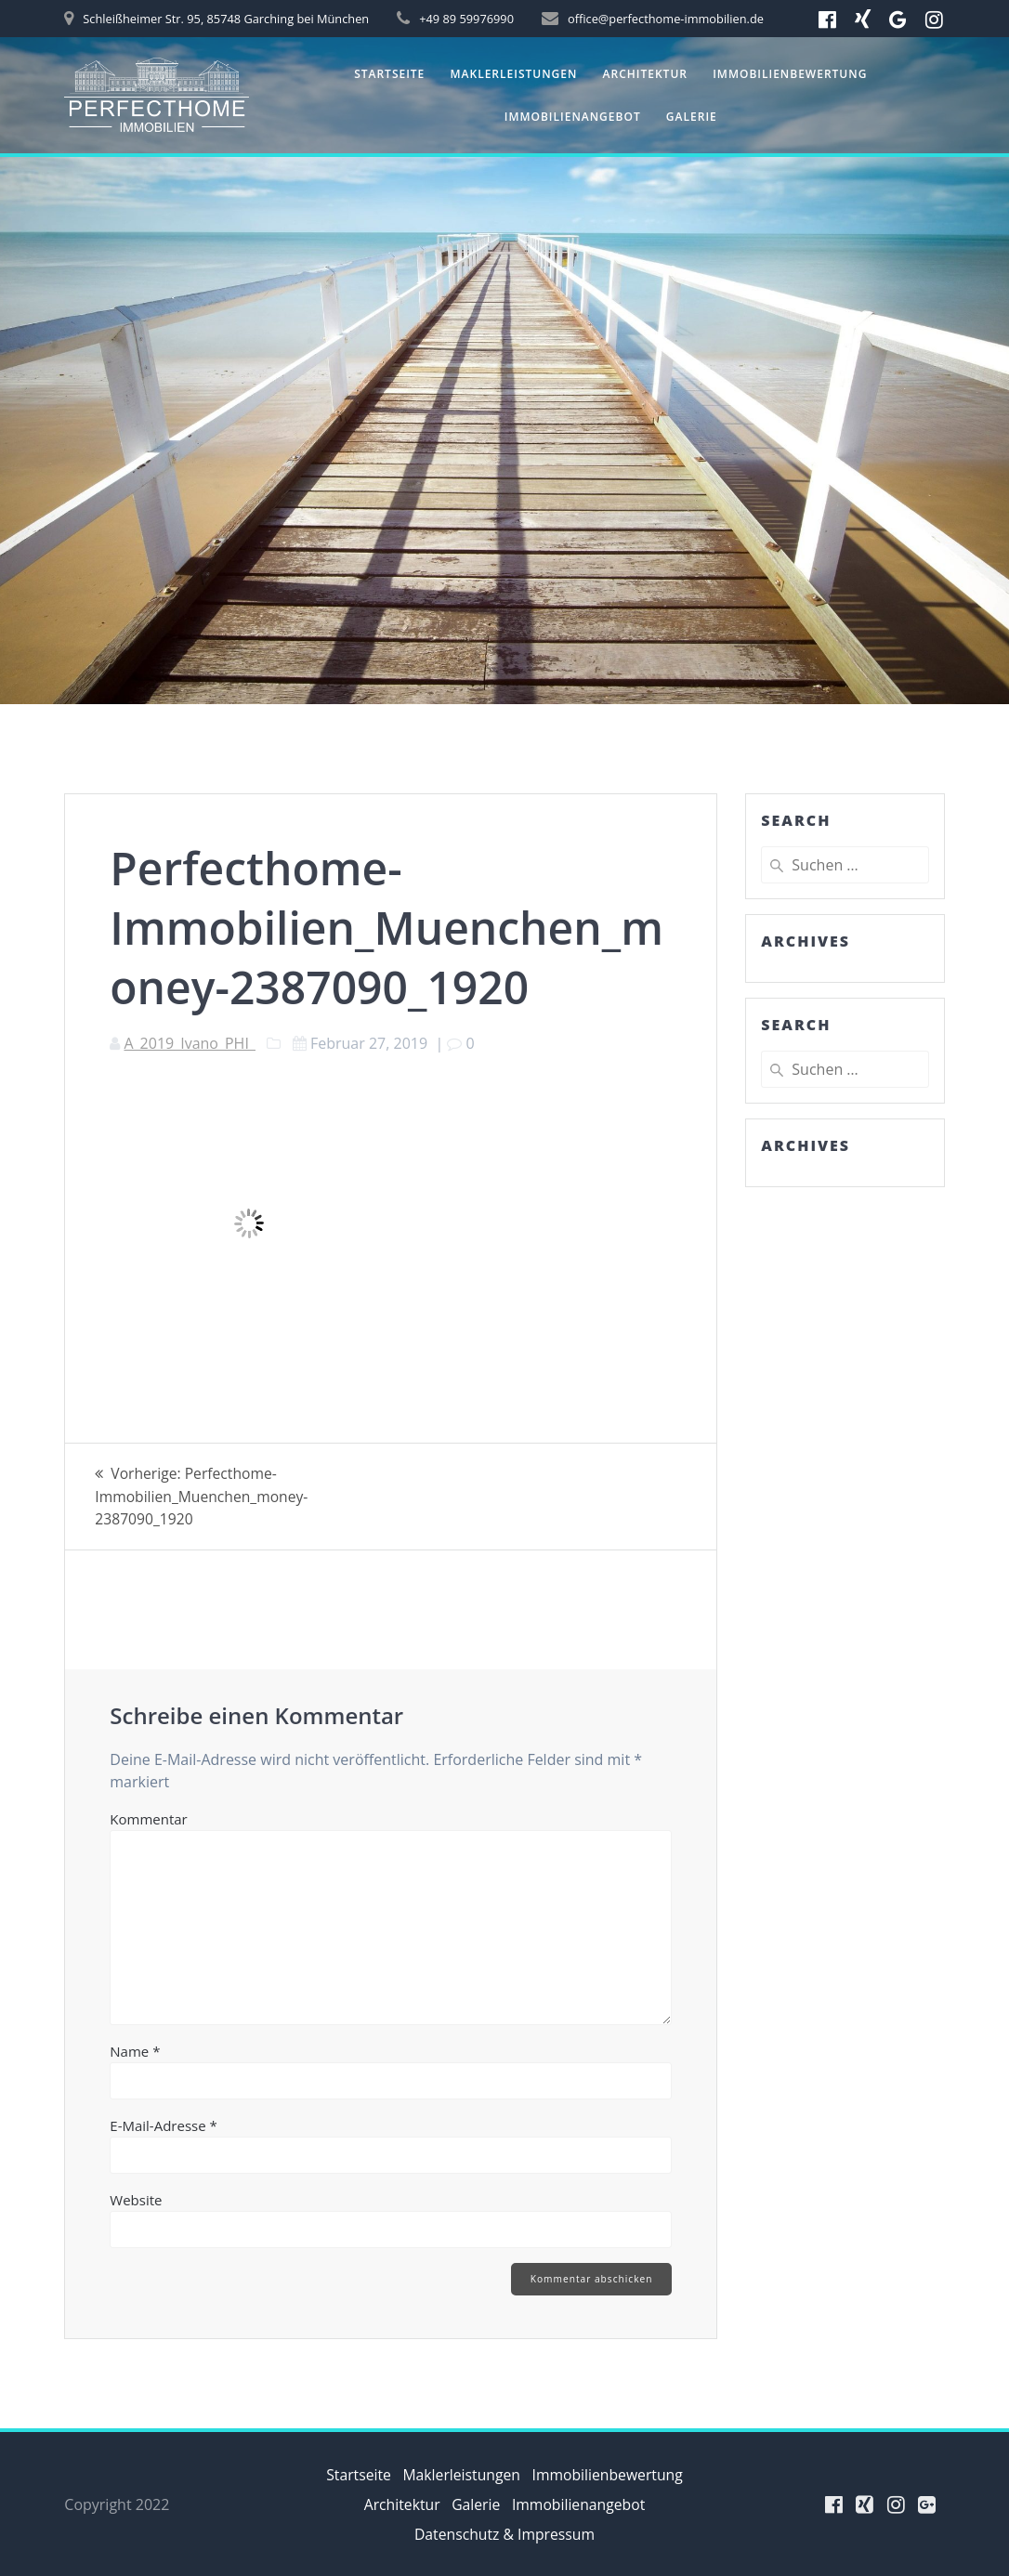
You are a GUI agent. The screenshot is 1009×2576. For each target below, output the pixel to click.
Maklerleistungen (514, 74)
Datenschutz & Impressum (504, 2534)
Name (135, 2049)
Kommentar (148, 1817)
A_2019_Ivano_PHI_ (189, 1043)
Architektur (645, 74)
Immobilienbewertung (790, 74)
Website (136, 2198)
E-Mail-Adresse (163, 2123)
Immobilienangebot (572, 116)
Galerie (691, 116)
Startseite (389, 74)
